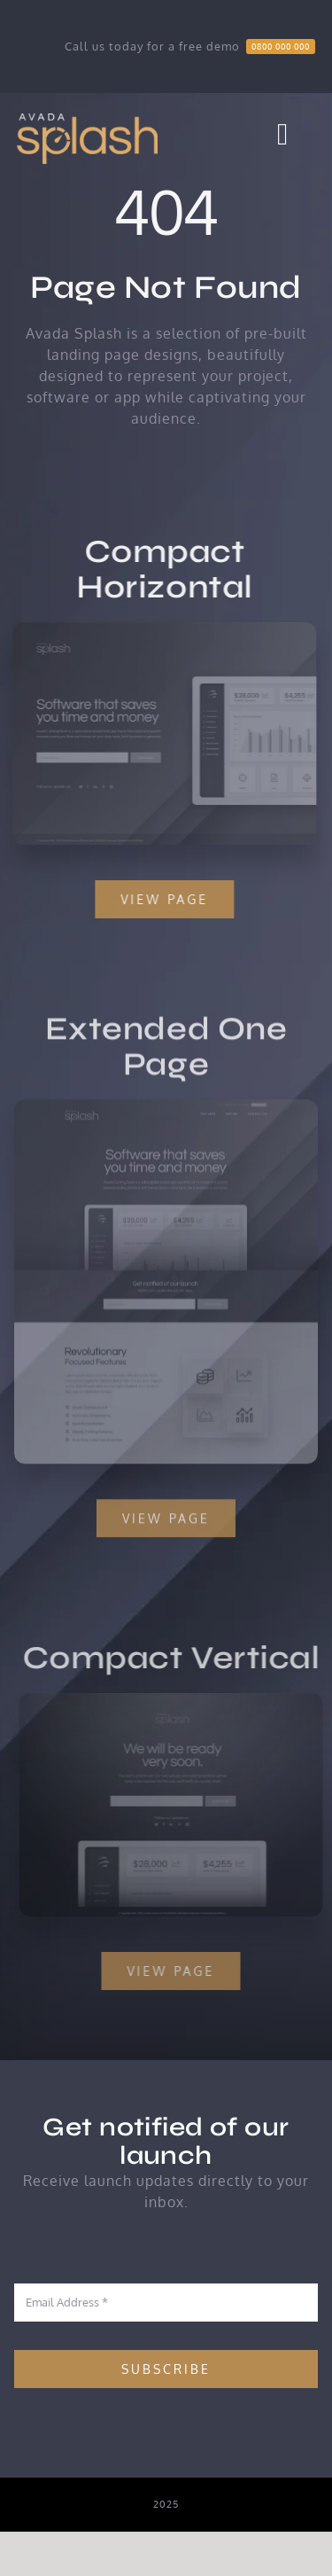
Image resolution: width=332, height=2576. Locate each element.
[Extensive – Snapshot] (166, 1111)
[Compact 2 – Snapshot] (174, 1700)
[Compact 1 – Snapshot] (163, 629)
